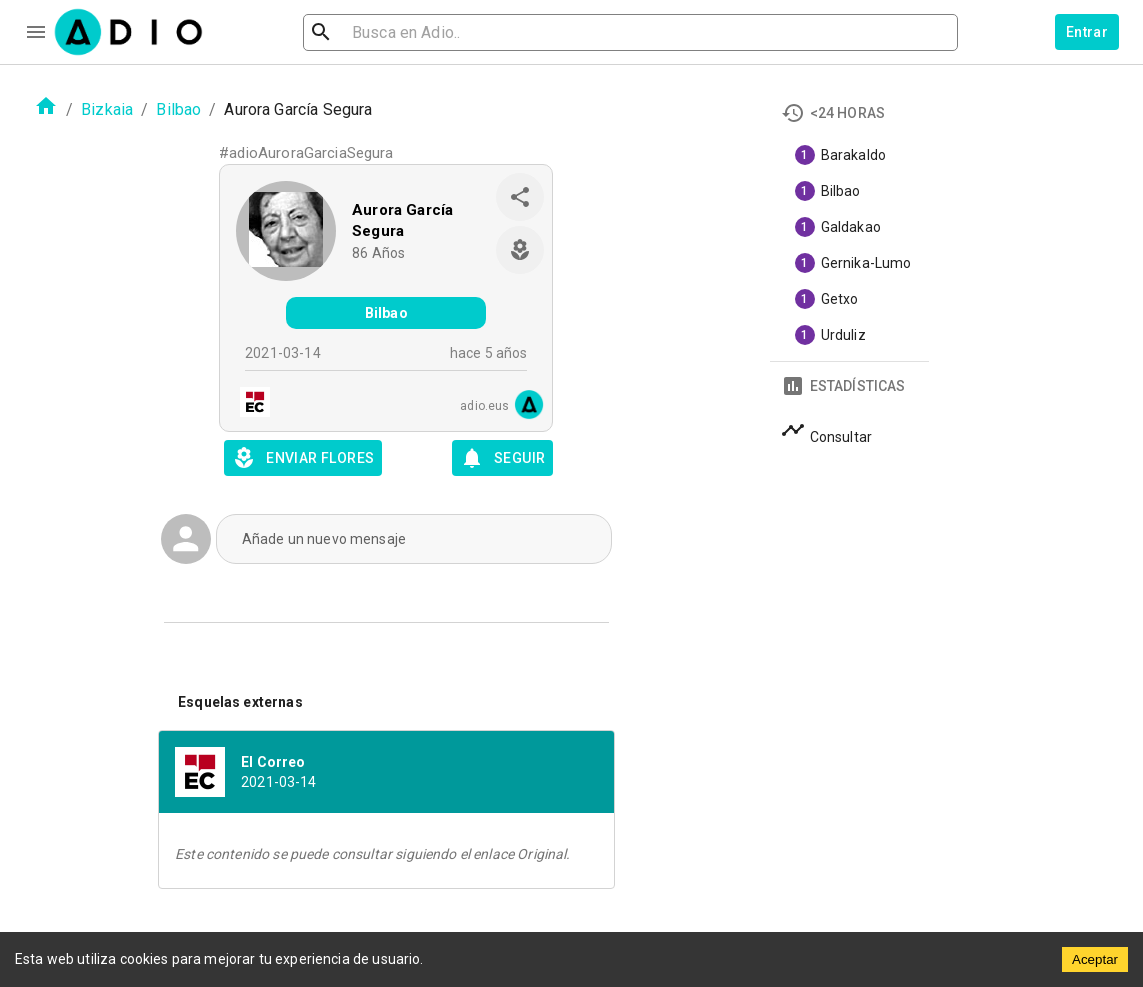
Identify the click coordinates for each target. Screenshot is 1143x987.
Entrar (1087, 32)
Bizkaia (107, 109)
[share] (520, 197)
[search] (386, 32)
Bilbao (178, 109)
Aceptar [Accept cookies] (1095, 959)
